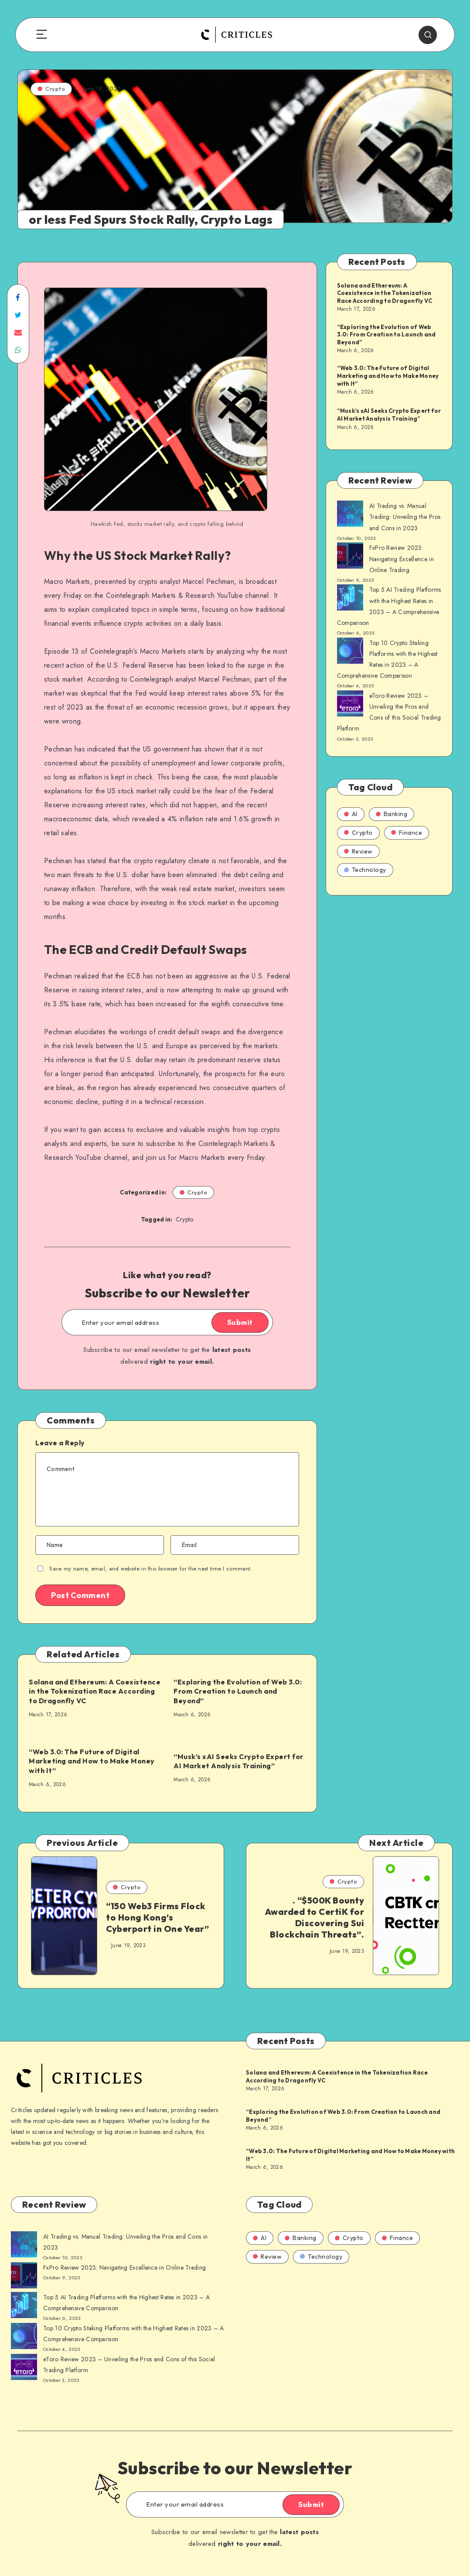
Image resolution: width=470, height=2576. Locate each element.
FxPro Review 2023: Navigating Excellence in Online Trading (401, 558)
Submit (240, 1322)
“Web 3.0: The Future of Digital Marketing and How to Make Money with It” (92, 1761)
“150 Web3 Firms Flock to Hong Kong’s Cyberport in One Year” (157, 1917)
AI (351, 814)
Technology (365, 870)
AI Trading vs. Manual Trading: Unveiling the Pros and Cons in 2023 (405, 516)
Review (358, 851)
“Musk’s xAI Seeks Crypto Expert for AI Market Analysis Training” (238, 1761)
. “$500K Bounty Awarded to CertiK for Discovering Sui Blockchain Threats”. (314, 1917)
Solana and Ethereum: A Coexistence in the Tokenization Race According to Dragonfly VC (94, 1691)
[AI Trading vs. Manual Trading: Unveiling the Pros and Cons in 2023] (350, 515)
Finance (406, 833)
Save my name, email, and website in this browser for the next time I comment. (150, 1568)
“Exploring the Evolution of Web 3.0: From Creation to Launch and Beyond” (238, 1691)
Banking (392, 814)
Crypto (51, 88)
